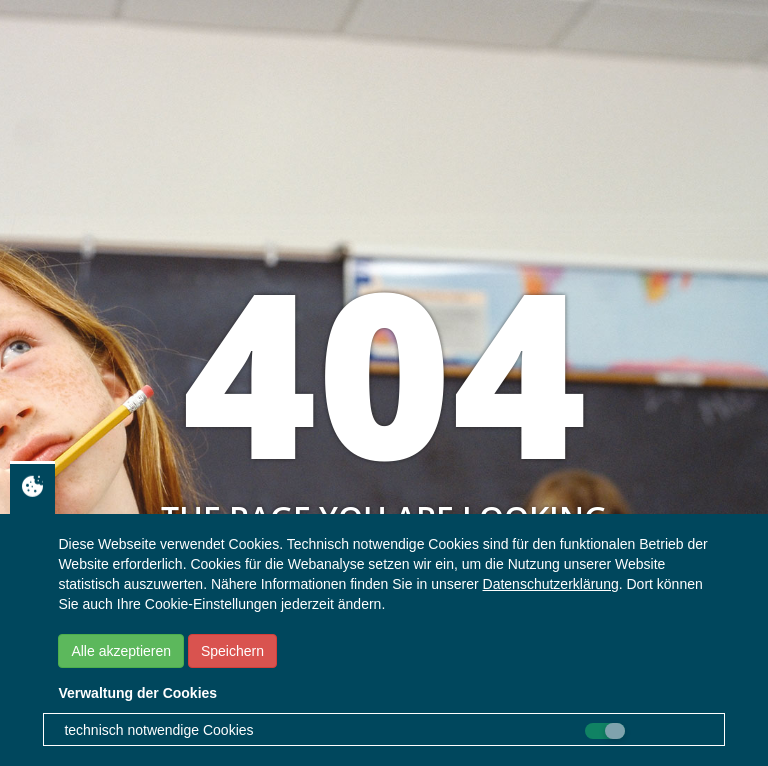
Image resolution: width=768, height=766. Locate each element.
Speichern (232, 651)
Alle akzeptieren (121, 651)
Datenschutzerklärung (551, 584)
